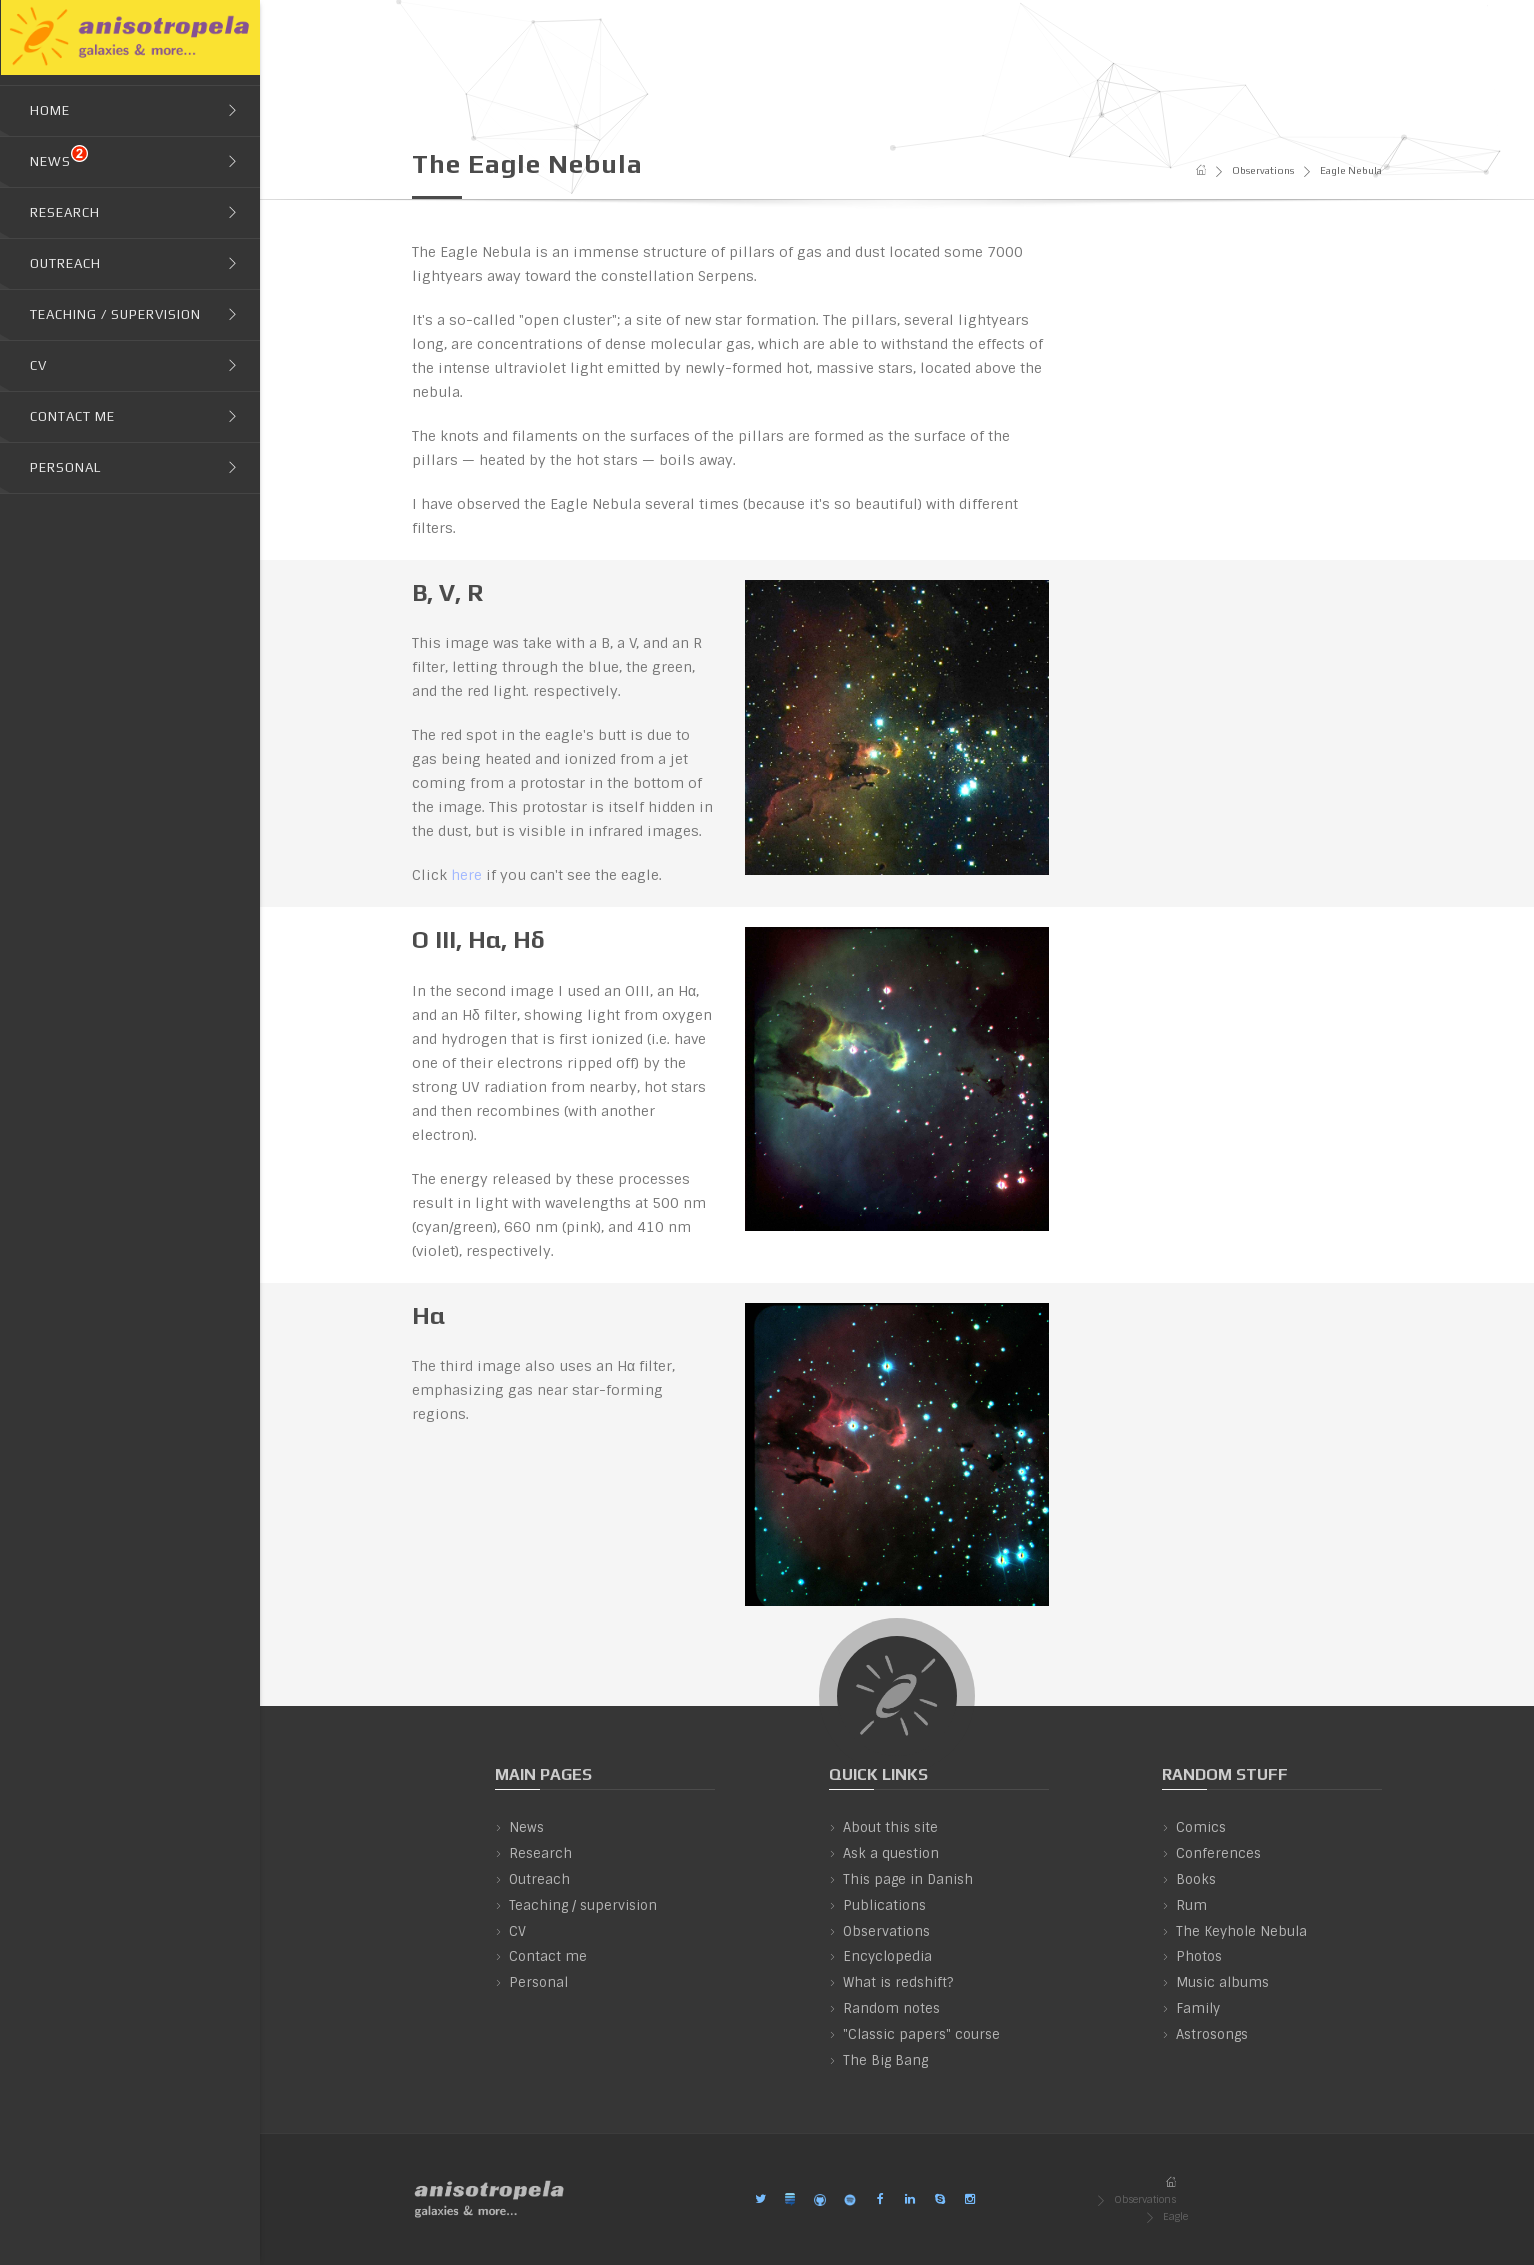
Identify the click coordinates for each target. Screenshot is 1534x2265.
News (526, 1827)
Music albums (1222, 1982)
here (466, 875)
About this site (890, 1827)
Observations (1263, 170)
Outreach (539, 1879)
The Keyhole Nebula (1241, 1931)
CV (517, 1931)
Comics (1201, 1827)
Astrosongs (1212, 2034)
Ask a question (891, 1853)
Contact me (548, 1956)
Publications (884, 1905)
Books (1196, 1879)
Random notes (891, 2008)
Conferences (1218, 1853)
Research (540, 1853)
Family (1198, 2008)
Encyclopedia (887, 1956)
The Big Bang (885, 2060)
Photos (1199, 1956)
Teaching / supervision (583, 1905)
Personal (538, 1982)
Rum (1191, 1905)
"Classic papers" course (921, 2034)
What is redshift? (898, 1982)
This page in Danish (908, 1879)
